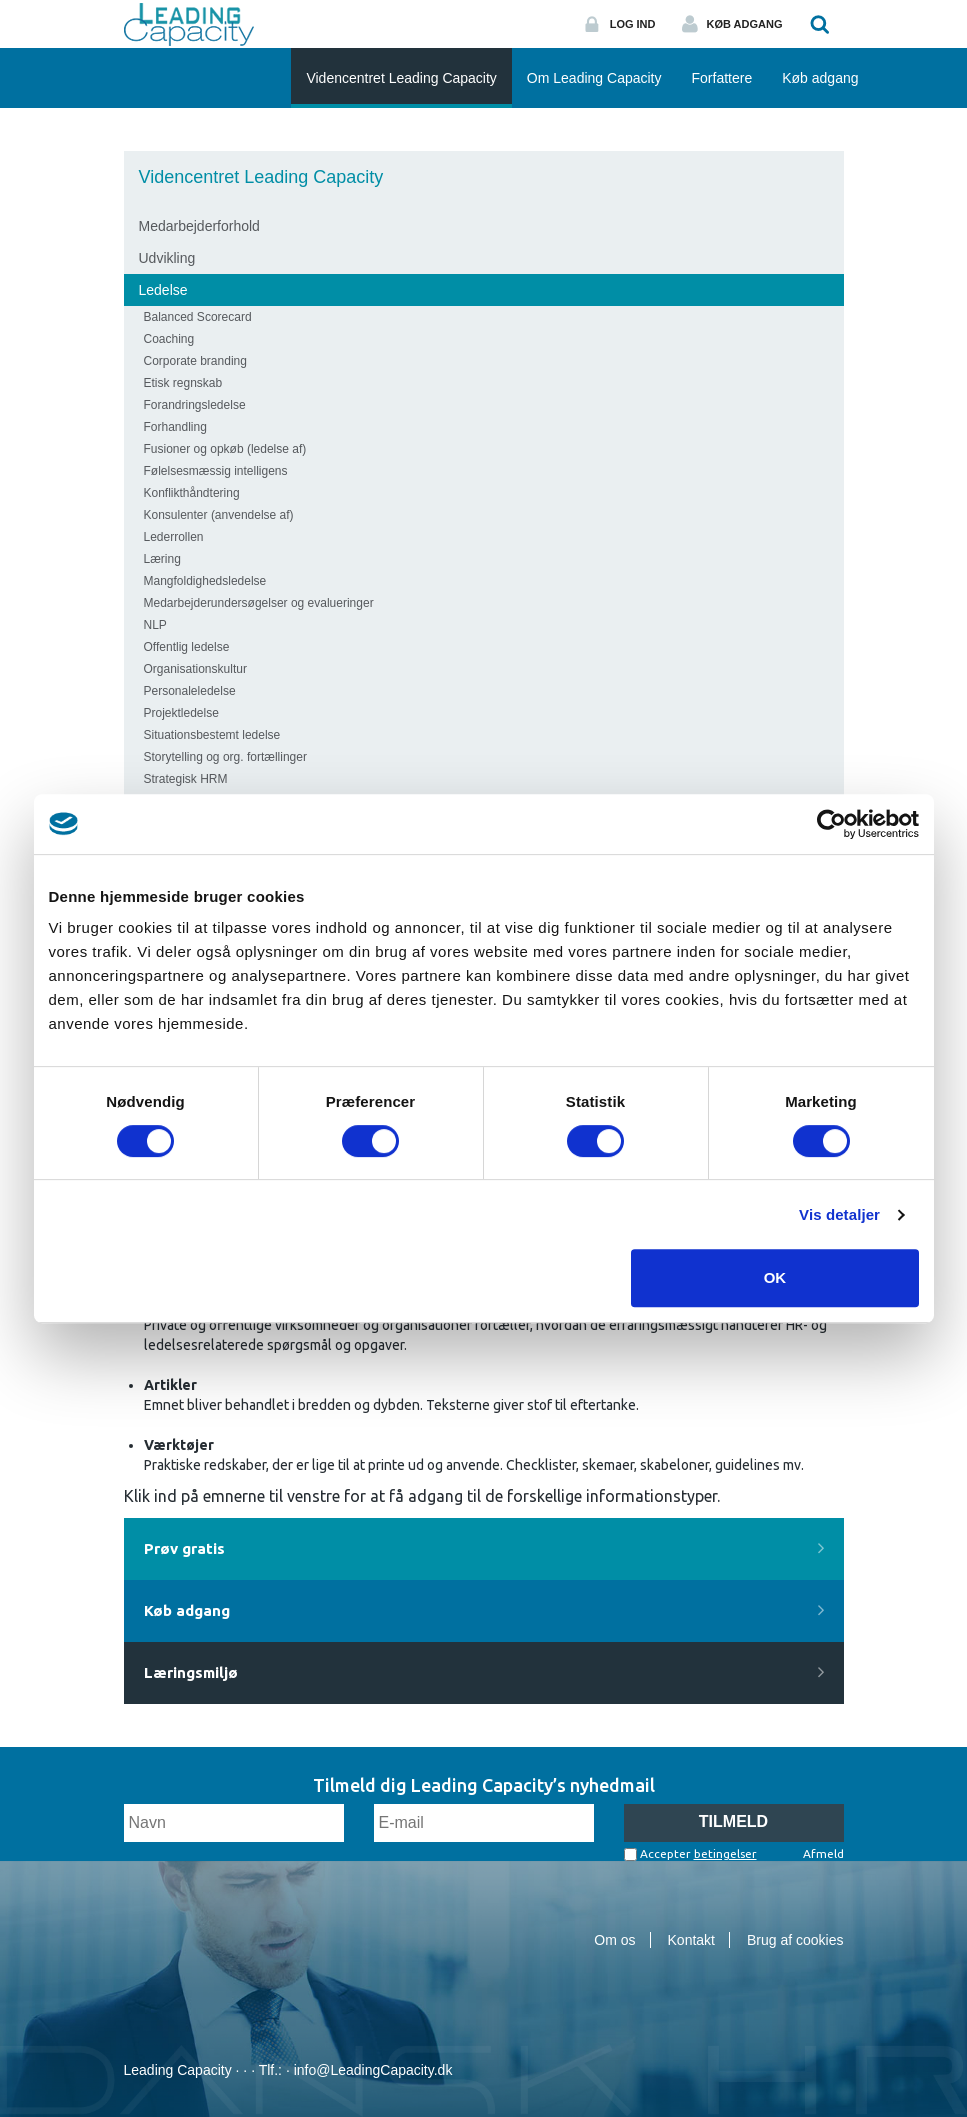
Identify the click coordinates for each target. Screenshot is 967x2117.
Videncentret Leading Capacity (261, 177)
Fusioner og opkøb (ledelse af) (225, 449)
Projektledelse (181, 713)
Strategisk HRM (186, 779)
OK (775, 1277)
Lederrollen (174, 537)
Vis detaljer (839, 1214)
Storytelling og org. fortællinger (225, 757)
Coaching (169, 339)
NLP (155, 625)
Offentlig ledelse (187, 647)
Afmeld (823, 1853)
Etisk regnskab (183, 383)
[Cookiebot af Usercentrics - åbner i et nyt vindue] (831, 824)
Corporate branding (195, 361)
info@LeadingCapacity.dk (373, 2070)
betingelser (725, 1853)
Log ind (633, 24)
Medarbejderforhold (199, 226)
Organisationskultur (195, 669)
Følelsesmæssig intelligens (216, 471)
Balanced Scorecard (198, 317)
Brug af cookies (795, 1940)
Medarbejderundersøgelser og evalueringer (259, 603)
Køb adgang (745, 24)
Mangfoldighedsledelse (205, 581)
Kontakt (691, 1940)
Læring (162, 559)
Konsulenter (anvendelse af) (219, 515)
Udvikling (167, 258)
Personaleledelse (190, 691)
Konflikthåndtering (192, 493)
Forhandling (175, 427)
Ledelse (163, 290)
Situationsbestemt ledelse (212, 735)
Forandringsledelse (195, 405)
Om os (614, 1940)
